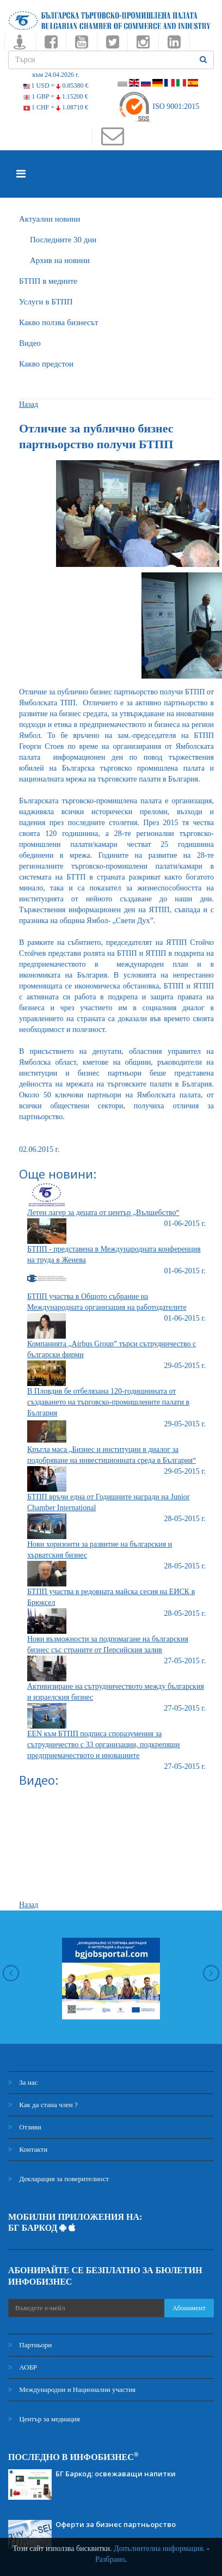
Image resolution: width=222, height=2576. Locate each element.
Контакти (27, 2149)
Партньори (30, 2345)
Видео (30, 343)
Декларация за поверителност (58, 2179)
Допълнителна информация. (159, 2548)
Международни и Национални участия (71, 2389)
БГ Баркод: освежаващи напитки (115, 2474)
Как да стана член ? (43, 2105)
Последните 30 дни (63, 239)
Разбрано (110, 2559)
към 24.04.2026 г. (55, 74)
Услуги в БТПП (45, 301)
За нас (23, 2082)
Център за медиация (44, 2419)
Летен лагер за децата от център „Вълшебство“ (103, 1212)
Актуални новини (49, 219)
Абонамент (189, 2308)
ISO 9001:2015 (158, 106)
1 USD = (56, 85)
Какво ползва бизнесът (58, 322)
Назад (28, 404)
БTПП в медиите (48, 281)
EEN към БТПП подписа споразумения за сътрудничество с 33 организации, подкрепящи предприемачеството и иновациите (103, 1745)
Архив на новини (60, 260)
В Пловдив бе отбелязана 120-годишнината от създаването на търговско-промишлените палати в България (108, 1402)
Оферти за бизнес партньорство (115, 2524)
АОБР (22, 2367)
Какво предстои (46, 363)
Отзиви (24, 2127)
